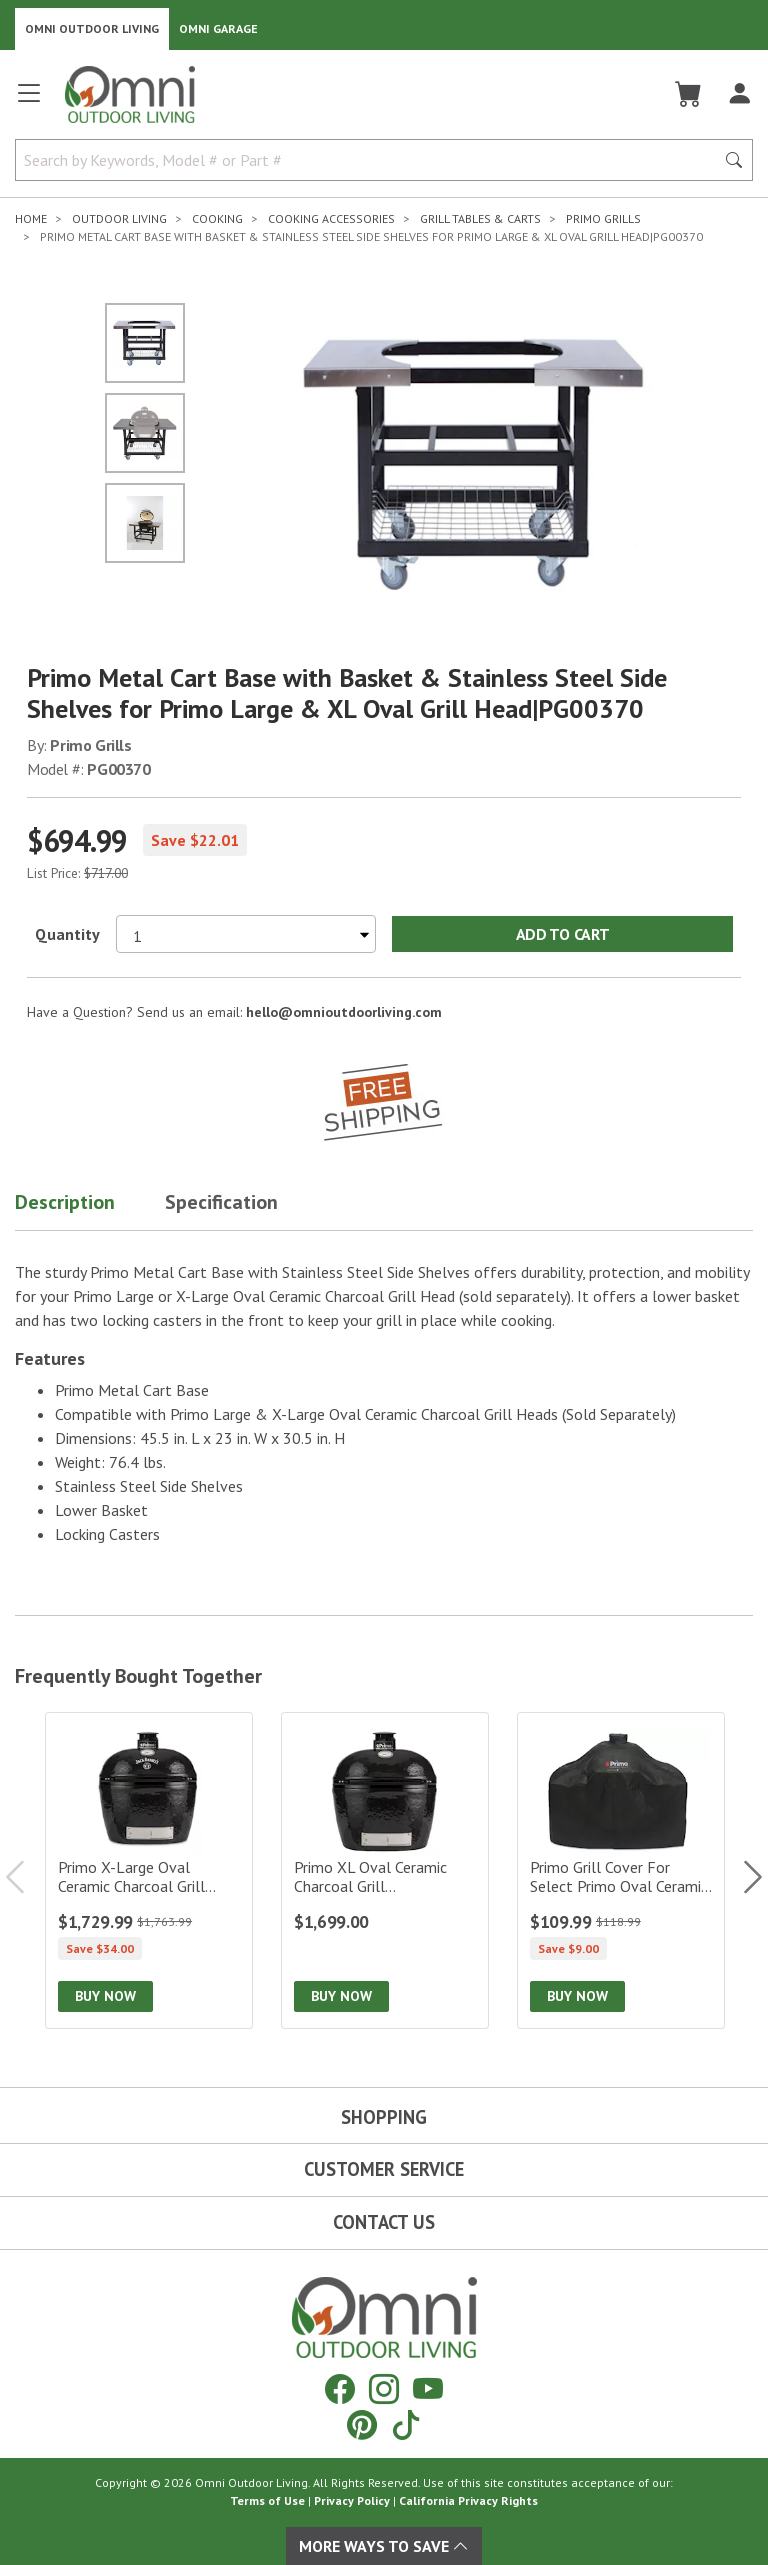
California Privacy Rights (468, 2500)
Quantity (67, 934)
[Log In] (739, 94)
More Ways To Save (384, 2546)
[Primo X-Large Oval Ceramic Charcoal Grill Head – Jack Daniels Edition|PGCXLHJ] (149, 1870)
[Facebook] (340, 2388)
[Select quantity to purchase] (246, 934)
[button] (90, 1206)
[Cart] (688, 94)
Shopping (384, 2117)
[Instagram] (384, 2388)
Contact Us (384, 2222)
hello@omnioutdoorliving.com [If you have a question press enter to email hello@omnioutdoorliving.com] (344, 1012)
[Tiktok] (406, 2424)
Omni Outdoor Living (92, 28)
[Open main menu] (29, 101)
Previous (25, 1877)
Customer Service (384, 2169)
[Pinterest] (362, 2424)
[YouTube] (428, 2388)
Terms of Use (267, 2500)
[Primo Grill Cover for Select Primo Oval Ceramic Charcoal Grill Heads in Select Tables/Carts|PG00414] (621, 1870)
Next (743, 1877)
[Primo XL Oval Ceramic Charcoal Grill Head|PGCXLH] (385, 1870)
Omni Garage (218, 28)
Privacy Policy (352, 2500)
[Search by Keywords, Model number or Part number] (371, 160)
